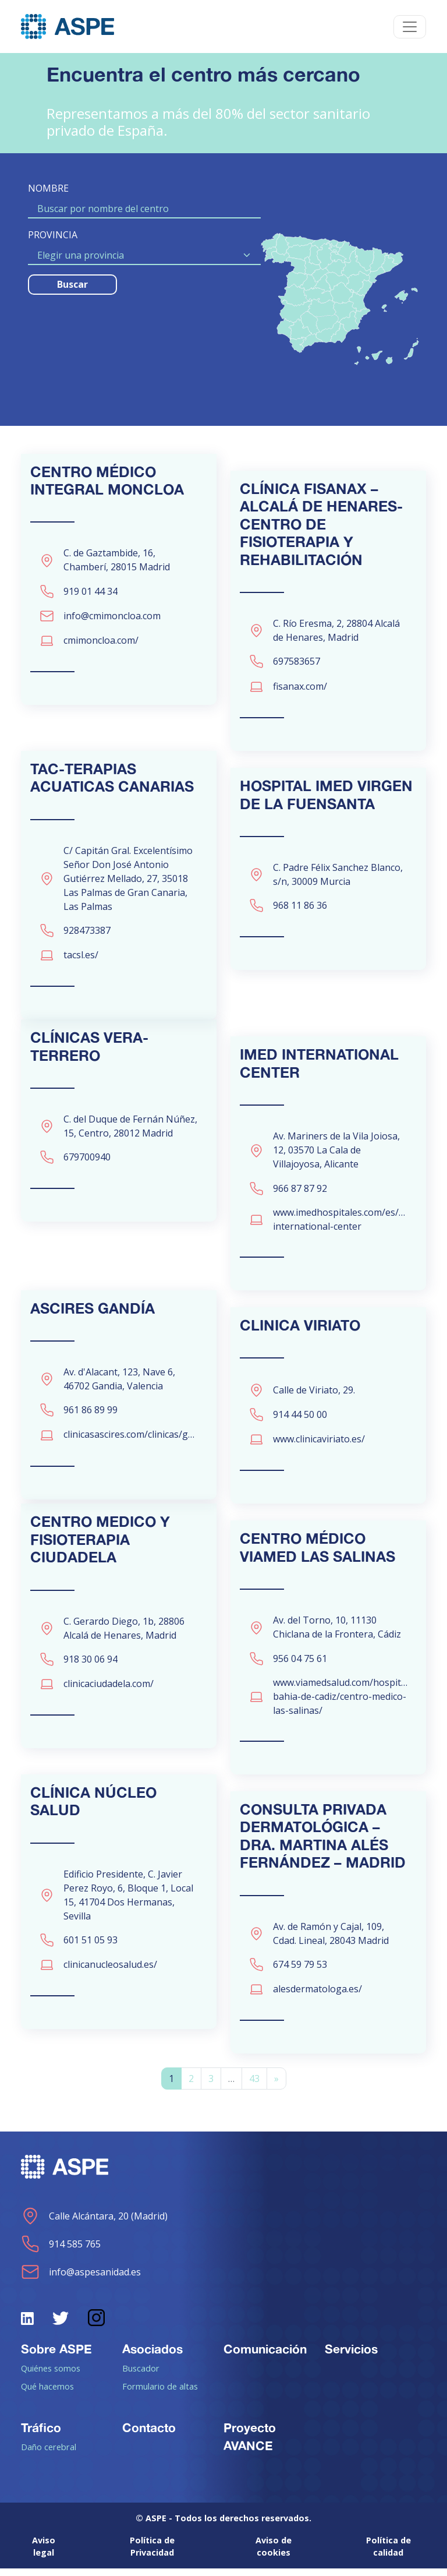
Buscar (72, 284)
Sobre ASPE (56, 2356)
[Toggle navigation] (409, 26)
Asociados (152, 2356)
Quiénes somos (50, 2375)
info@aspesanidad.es (81, 2279)
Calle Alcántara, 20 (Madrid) (94, 2223)
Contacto (149, 2435)
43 (254, 2086)
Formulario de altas (160, 2394)
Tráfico (41, 2435)
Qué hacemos (47, 2394)
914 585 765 (61, 2251)
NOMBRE (48, 188)
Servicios (351, 2356)
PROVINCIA (52, 234)
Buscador (140, 2375)
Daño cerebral (48, 2455)
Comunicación (265, 2356)
